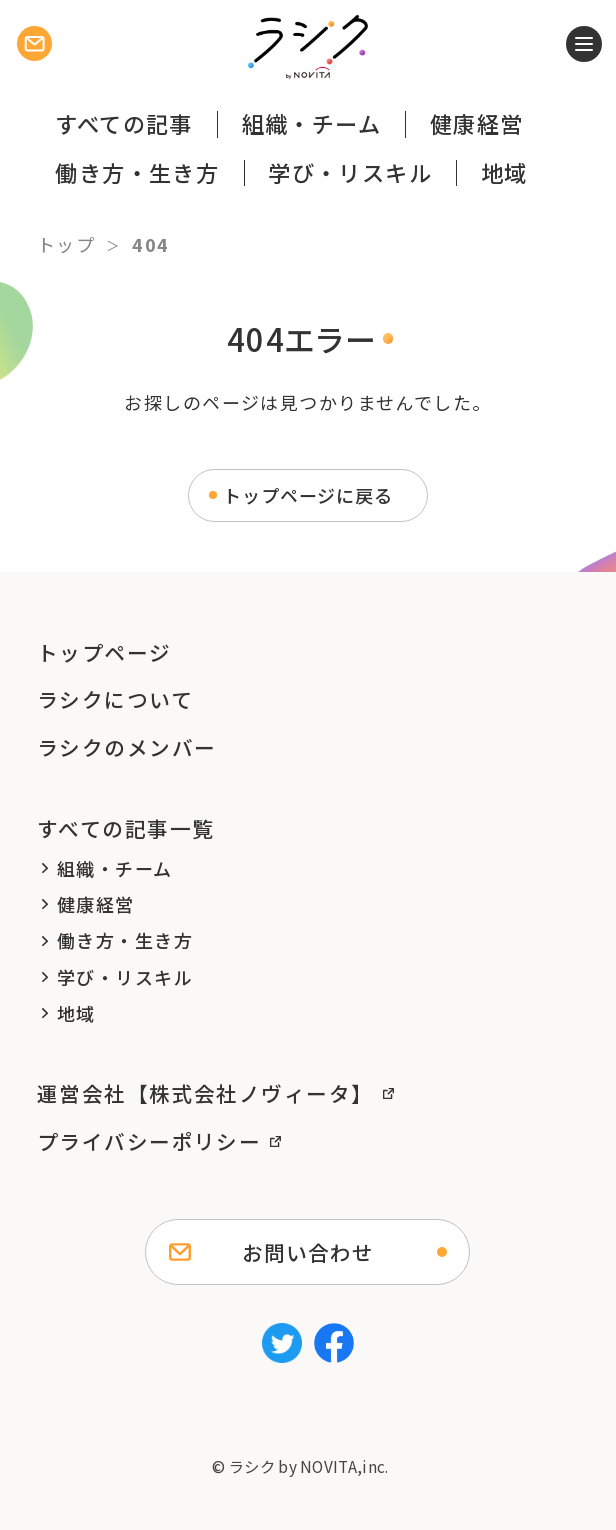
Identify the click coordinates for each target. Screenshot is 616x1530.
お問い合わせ (308, 1252)
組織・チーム (312, 123)
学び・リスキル (350, 172)
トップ (66, 244)
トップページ (104, 652)
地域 (504, 172)
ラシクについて (115, 699)
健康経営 (477, 123)
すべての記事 (124, 123)
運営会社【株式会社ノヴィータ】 (205, 1093)
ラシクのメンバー (127, 747)
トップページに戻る (308, 495)
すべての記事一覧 (126, 828)
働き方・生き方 (137, 172)
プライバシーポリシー (149, 1141)
